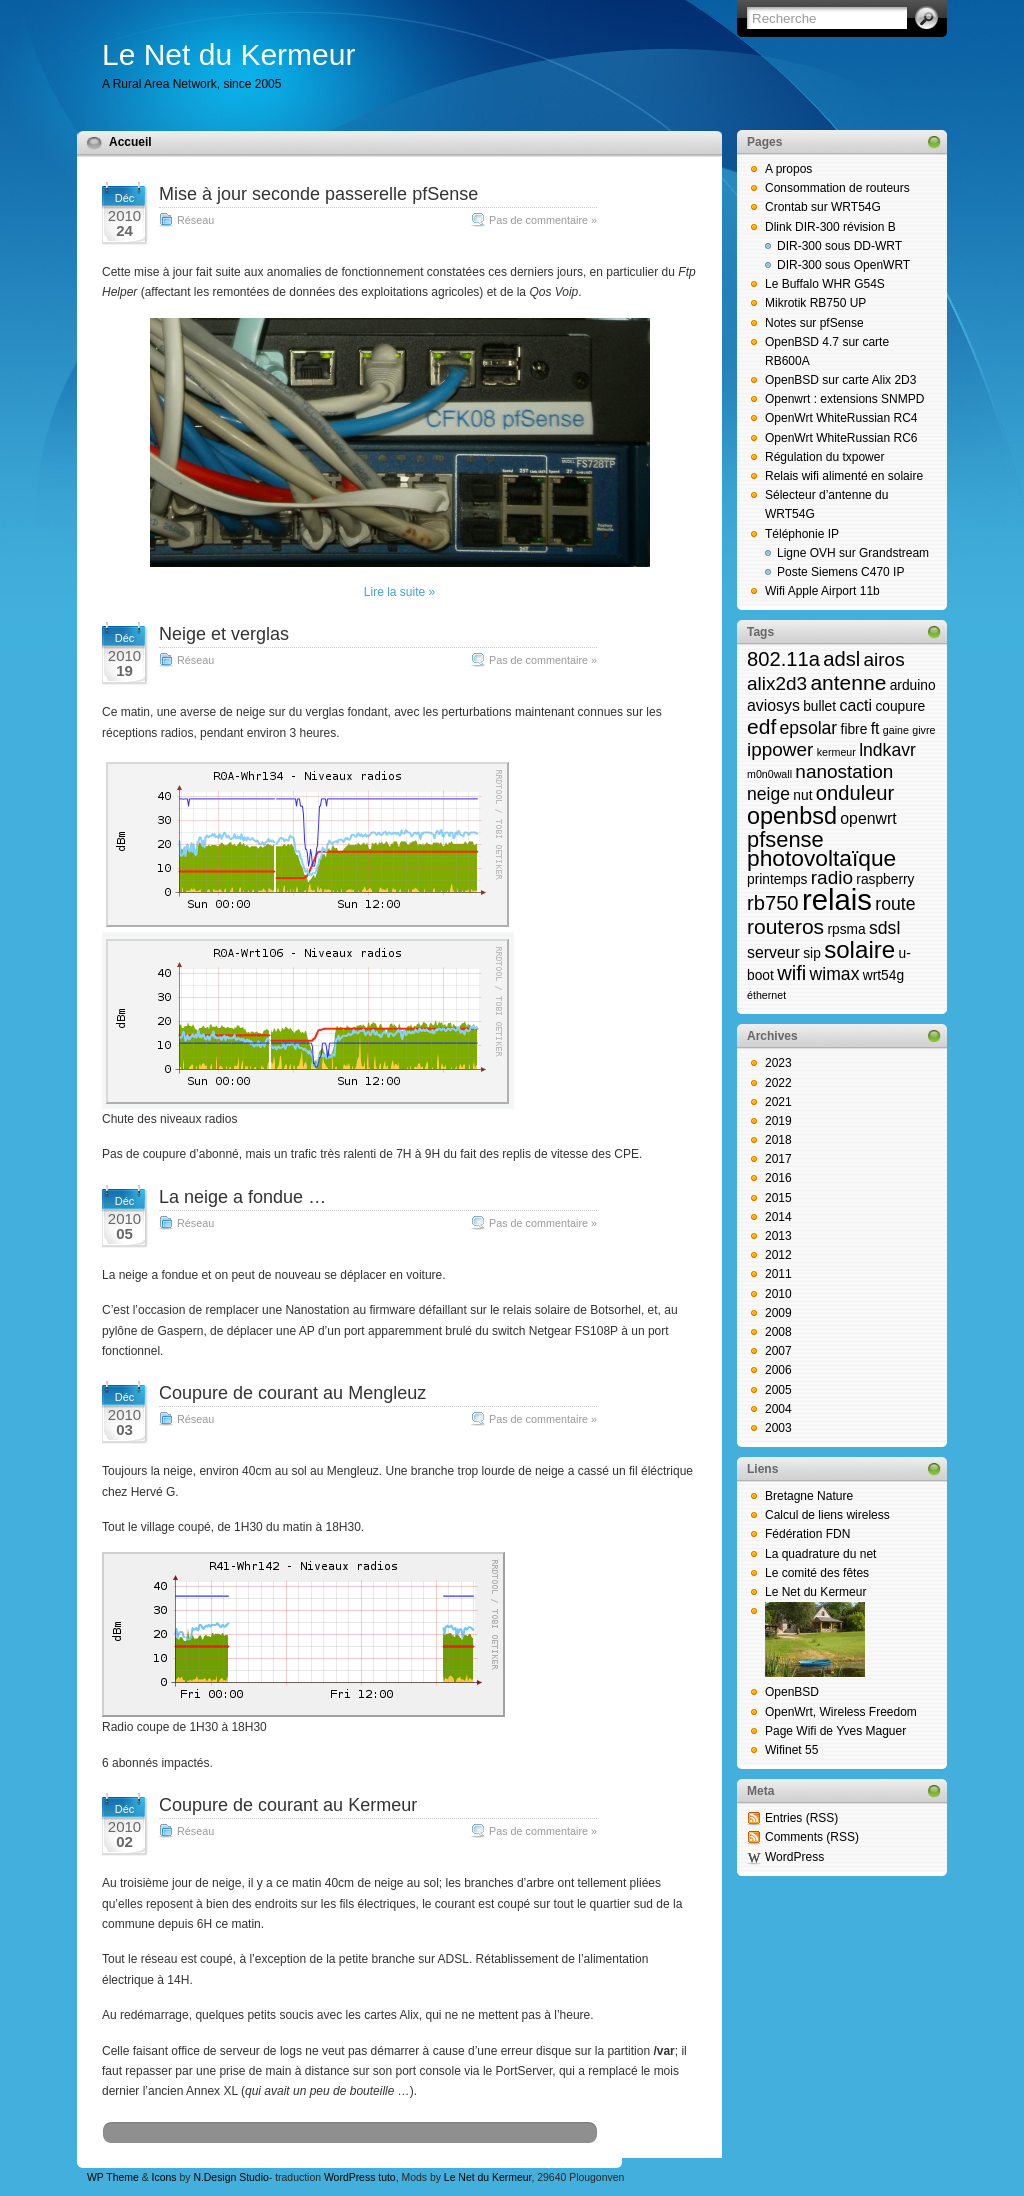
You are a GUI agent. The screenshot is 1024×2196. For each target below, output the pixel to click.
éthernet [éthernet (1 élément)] (766, 995)
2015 (778, 1198)
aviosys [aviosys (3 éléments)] (773, 705)
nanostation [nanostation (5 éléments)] (844, 771)
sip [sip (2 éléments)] (812, 953)
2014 (778, 1217)
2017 (778, 1159)
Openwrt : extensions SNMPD (844, 399)
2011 (778, 1274)
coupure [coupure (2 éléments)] (900, 706)
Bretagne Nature (809, 1496)
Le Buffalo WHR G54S (825, 284)
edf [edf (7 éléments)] (761, 726)
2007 (778, 1351)
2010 (778, 1294)
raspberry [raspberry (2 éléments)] (885, 879)
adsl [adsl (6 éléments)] (841, 659)
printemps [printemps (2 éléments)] (777, 879)
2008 (778, 1332)
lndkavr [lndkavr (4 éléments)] (887, 750)
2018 (778, 1140)
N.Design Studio (230, 2177)
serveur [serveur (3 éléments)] (773, 952)
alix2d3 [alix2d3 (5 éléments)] (777, 683)
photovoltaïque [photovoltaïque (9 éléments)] (821, 858)
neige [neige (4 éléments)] (768, 794)
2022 (778, 1083)
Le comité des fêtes (817, 1573)
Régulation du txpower (824, 457)
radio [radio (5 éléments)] (832, 877)
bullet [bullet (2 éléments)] (819, 706)
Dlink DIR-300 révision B (830, 227)
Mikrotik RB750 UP (815, 303)
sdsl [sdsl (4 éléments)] (884, 928)
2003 (778, 1428)
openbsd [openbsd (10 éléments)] (792, 816)
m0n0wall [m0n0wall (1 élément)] (769, 774)
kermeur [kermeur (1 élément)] (836, 752)
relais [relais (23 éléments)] (837, 899)
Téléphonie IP (802, 534)
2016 (778, 1178)
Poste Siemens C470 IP (840, 572)
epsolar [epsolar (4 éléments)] (809, 728)
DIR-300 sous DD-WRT (839, 246)
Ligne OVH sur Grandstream (853, 553)
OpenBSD (792, 1692)
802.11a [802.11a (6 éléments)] (783, 659)
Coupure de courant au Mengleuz (292, 1393)
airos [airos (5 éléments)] (884, 659)
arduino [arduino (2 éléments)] (913, 685)
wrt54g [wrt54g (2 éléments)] (883, 975)
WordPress (794, 1857)
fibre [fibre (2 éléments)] (854, 729)
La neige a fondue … (242, 1197)
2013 (778, 1236)
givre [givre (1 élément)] (923, 730)
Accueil (130, 142)
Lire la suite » (399, 592)
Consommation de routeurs (837, 188)
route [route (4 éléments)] (895, 904)
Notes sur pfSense (814, 323)
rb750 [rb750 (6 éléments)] (773, 903)
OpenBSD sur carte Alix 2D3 (840, 380)
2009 (778, 1313)
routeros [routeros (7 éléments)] (785, 926)
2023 (778, 1063)
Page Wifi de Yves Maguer (835, 1731)
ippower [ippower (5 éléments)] (780, 749)
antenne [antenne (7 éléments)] (848, 682)
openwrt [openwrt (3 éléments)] (868, 818)
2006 (778, 1370)
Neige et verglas (224, 634)
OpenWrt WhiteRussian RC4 (841, 418)
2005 (778, 1390)
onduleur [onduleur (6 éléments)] (855, 793)
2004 (778, 1409)
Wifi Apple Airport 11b (822, 591)
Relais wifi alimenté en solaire (844, 476)
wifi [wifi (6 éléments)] (791, 973)
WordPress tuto (360, 2177)
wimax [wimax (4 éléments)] (835, 974)
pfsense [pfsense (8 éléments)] (785, 839)
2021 (778, 1102)
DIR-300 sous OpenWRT (843, 265)
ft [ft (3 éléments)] (875, 728)
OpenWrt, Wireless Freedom (841, 1712)
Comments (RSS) (812, 1837)
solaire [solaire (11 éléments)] (859, 949)
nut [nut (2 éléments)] (802, 795)
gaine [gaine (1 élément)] (896, 730)
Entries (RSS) (801, 1818)
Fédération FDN (807, 1534)
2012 (778, 1255)
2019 (778, 1121)
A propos (788, 169)
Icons (164, 2177)
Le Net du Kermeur (228, 54)
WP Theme (113, 2177)
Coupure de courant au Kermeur (288, 1805)
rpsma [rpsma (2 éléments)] (846, 929)
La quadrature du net (820, 1554)
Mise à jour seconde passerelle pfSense (318, 194)
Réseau (195, 220)
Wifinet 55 (791, 1750)
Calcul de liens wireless (827, 1515)
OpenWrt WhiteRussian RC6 (841, 438)
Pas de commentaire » (543, 220)
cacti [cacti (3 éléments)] (855, 705)
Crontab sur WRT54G (823, 207)
